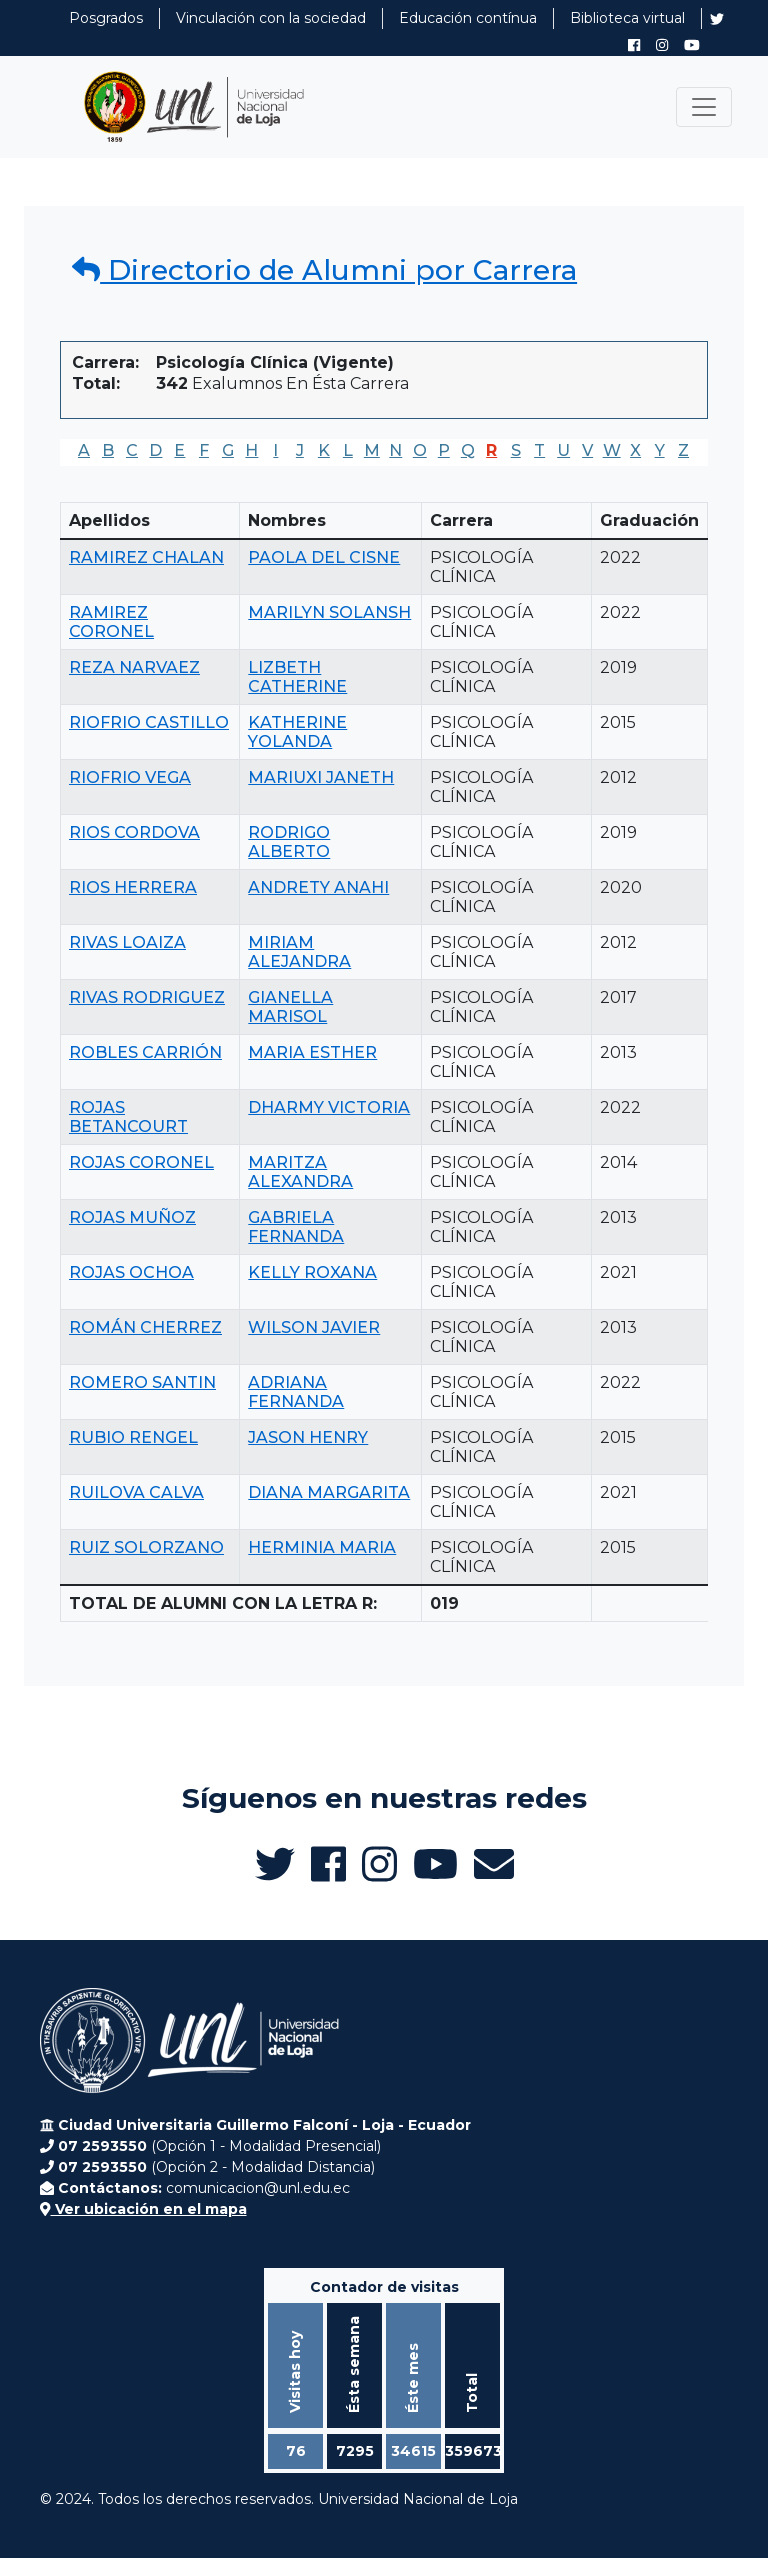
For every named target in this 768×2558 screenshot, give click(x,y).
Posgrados (106, 18)
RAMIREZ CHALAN (146, 557)
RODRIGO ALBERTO (289, 842)
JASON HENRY (308, 1437)
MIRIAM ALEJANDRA (299, 952)
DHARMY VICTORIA (329, 1107)
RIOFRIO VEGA (130, 777)
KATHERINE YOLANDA (297, 732)
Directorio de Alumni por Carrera (324, 270)
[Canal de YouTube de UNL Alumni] (692, 45)
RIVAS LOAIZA (127, 942)
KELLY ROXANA (312, 1272)
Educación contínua (468, 18)
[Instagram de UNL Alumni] (662, 45)
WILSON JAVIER (314, 1327)
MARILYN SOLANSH (329, 612)
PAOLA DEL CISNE (324, 557)
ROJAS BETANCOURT (128, 1117)
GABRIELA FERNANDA (296, 1227)
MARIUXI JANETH (321, 777)
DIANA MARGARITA (329, 1492)
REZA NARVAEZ (134, 667)
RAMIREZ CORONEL (111, 622)
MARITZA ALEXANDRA (300, 1172)
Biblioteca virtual (627, 18)
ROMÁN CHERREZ (145, 1327)
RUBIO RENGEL (133, 1437)
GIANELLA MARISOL (290, 1007)
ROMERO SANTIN (142, 1382)
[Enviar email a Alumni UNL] (494, 1864)
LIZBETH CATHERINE (297, 677)
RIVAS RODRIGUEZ (147, 997)
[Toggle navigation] (704, 107)
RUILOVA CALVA (136, 1492)
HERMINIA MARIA (322, 1547)
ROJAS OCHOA (131, 1272)
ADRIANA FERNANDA (296, 1392)
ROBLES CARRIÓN (145, 1052)
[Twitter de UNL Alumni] (717, 21)
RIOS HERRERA (133, 887)
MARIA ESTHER (312, 1052)
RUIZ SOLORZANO (146, 1547)
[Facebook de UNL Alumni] (634, 45)
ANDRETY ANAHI (318, 887)
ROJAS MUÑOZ (132, 1217)
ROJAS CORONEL (141, 1162)
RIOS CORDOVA (134, 832)
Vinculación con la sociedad (271, 18)
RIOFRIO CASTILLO (149, 722)
